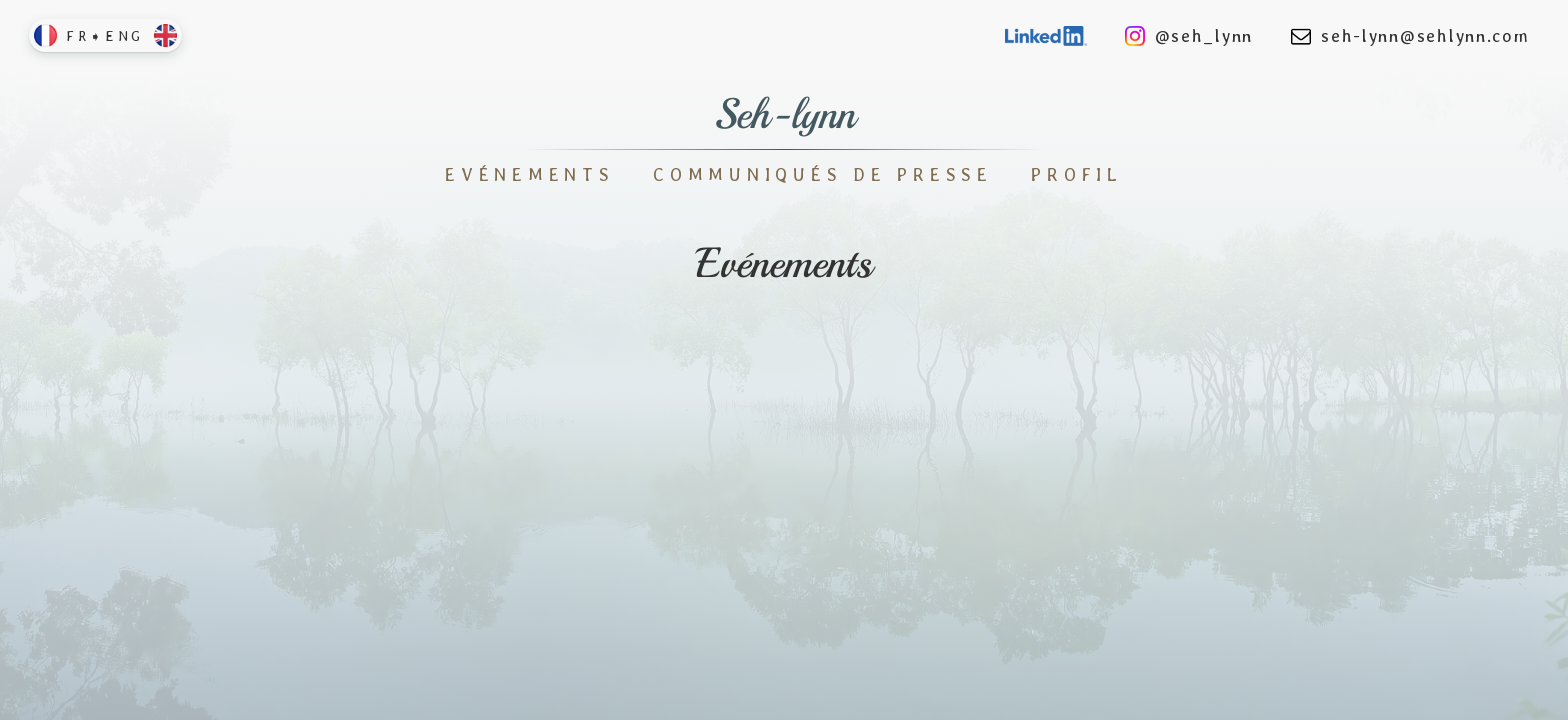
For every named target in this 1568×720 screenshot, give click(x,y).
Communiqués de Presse (823, 175)
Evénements (530, 175)
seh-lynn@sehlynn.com (1410, 36)
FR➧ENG (105, 35)
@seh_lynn (1189, 36)
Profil (1077, 175)
